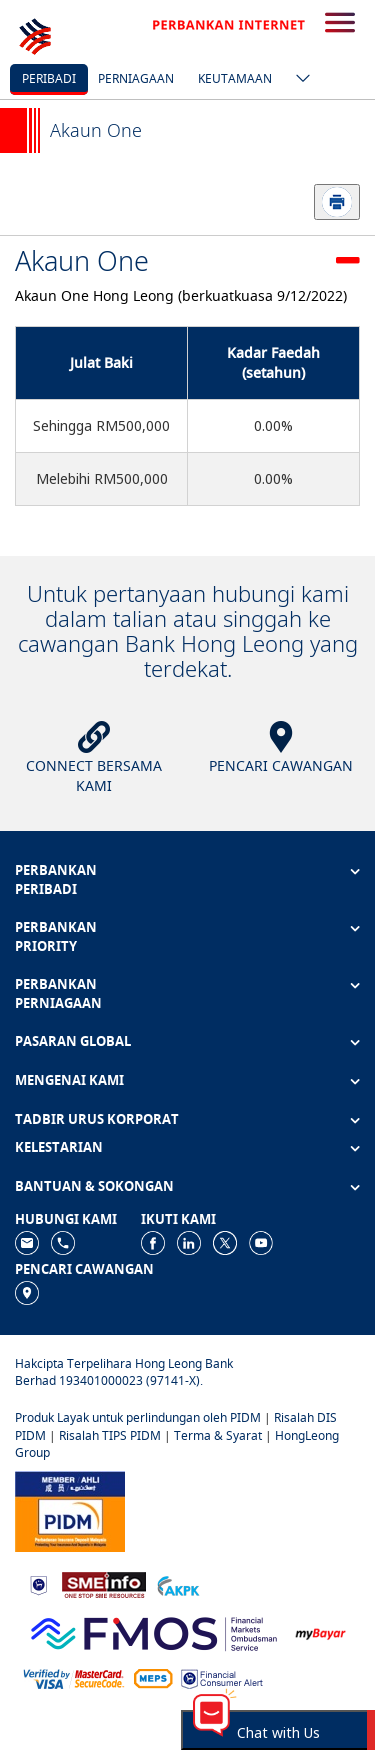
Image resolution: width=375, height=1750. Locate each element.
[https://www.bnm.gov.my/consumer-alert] (222, 1677)
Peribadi (49, 78)
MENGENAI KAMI (69, 1080)
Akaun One (82, 260)
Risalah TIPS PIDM (110, 1435)
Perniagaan (136, 78)
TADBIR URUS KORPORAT (97, 1119)
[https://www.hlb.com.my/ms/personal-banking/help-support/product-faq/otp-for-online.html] (74, 1677)
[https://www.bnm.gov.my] (38, 1583)
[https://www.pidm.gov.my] (70, 1509)
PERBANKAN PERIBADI (56, 879)
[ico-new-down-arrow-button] (298, 80)
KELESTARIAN (59, 1147)
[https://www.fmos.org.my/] (154, 1631)
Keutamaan (235, 78)
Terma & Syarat (218, 1435)
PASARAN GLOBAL (73, 1041)
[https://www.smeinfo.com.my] (104, 1583)
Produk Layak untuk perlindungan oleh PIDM (138, 1417)
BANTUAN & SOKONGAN (94, 1186)
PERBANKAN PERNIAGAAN (58, 993)
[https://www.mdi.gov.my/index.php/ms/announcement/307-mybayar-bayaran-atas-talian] (320, 1631)
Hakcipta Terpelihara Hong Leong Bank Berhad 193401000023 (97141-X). (124, 1372)
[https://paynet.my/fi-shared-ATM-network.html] (153, 1677)
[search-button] (340, 24)
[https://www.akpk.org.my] (178, 1583)
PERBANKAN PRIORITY (56, 936)
